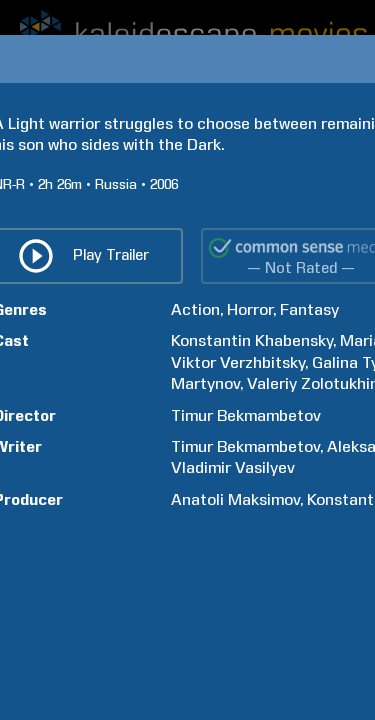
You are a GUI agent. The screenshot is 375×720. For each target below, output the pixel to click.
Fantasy (309, 309)
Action (195, 309)
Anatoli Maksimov (235, 499)
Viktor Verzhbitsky (238, 362)
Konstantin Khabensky (252, 340)
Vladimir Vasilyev (233, 467)
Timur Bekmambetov (246, 415)
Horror (250, 309)
